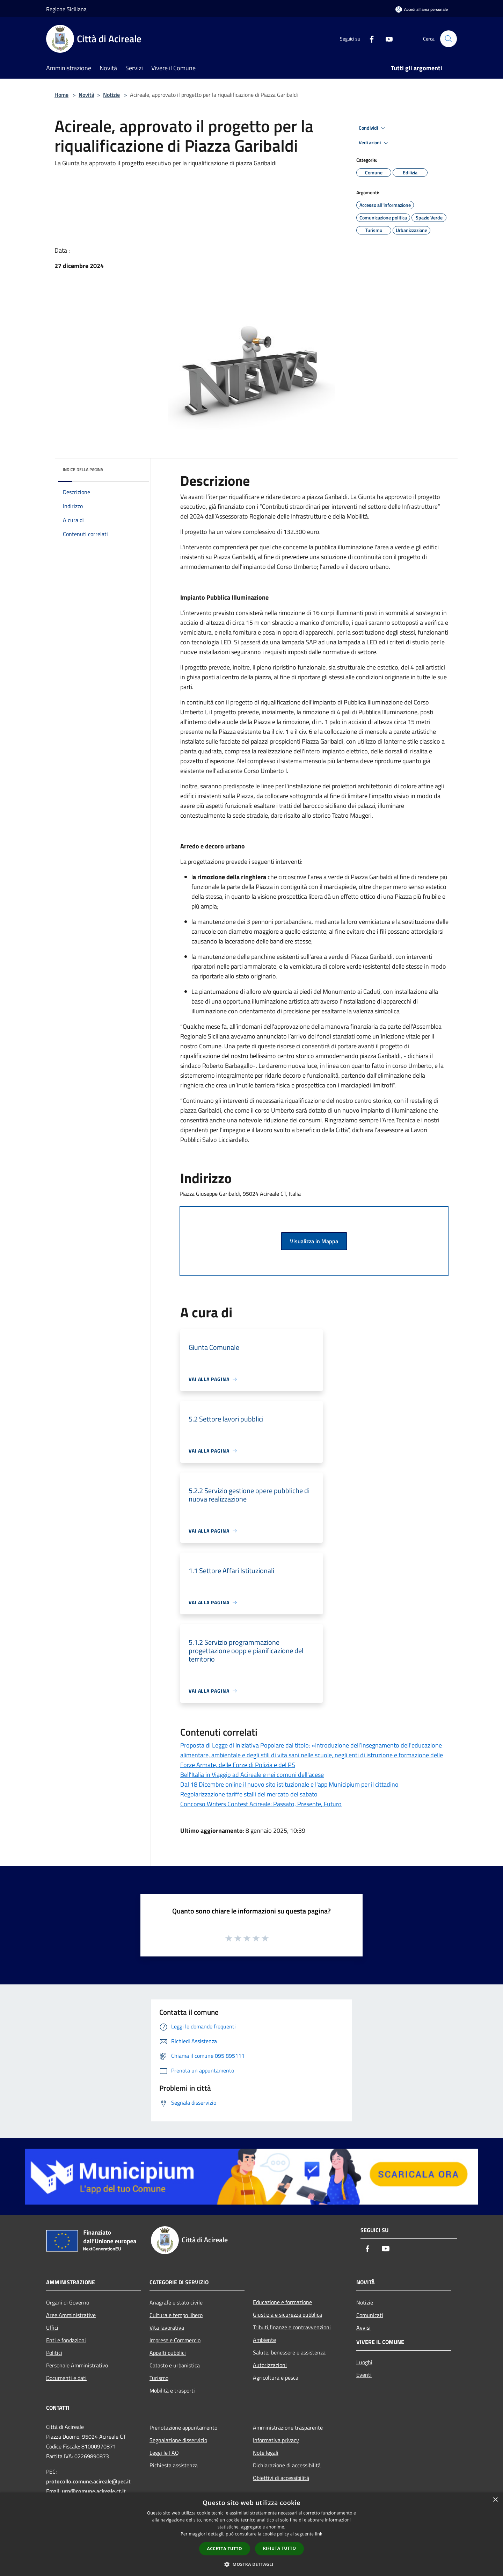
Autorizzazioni (270, 2365)
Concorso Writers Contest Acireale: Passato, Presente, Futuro (261, 1804)
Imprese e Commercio (175, 2340)
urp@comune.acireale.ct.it (94, 2491)
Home (61, 95)
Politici (54, 2353)
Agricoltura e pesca (275, 2377)
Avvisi (363, 2327)
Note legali (265, 2452)
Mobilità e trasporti (172, 2390)
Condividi (373, 128)
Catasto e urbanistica (175, 2365)
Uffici (52, 2327)
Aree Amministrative (71, 2315)
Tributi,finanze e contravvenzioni (292, 2327)
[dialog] (251, 2534)
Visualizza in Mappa (314, 1241)
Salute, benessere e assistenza (289, 2352)
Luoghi (364, 2362)
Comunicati (369, 2315)
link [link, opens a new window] (318, 2534)
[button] (251, 2564)
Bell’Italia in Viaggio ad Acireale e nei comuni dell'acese (252, 1774)
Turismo (159, 2378)
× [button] (495, 2500)
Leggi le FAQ (164, 2452)
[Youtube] (386, 38)
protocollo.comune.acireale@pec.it (88, 2481)
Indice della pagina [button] (83, 469)
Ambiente (264, 2340)
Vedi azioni (374, 143)
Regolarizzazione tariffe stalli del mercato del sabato (249, 1794)
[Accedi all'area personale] (421, 9)
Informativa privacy (276, 2440)
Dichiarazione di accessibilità (287, 2465)
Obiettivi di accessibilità (281, 2478)
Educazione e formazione (282, 2302)
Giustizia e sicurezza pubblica (287, 2314)
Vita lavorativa (167, 2327)
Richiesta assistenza (174, 2465)
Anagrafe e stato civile (176, 2302)
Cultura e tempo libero (176, 2315)
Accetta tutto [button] (224, 2549)
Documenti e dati (66, 2378)
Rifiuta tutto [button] (279, 2548)
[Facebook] (369, 38)
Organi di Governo (67, 2302)
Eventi (364, 2375)
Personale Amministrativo (77, 2365)
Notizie (111, 95)
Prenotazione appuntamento (183, 2427)
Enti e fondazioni (66, 2340)
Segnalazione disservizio (178, 2440)
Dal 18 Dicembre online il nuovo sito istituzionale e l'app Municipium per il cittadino (289, 1784)
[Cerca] (448, 38)
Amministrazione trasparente (288, 2427)
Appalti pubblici (168, 2353)
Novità (86, 95)
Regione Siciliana (66, 9)
